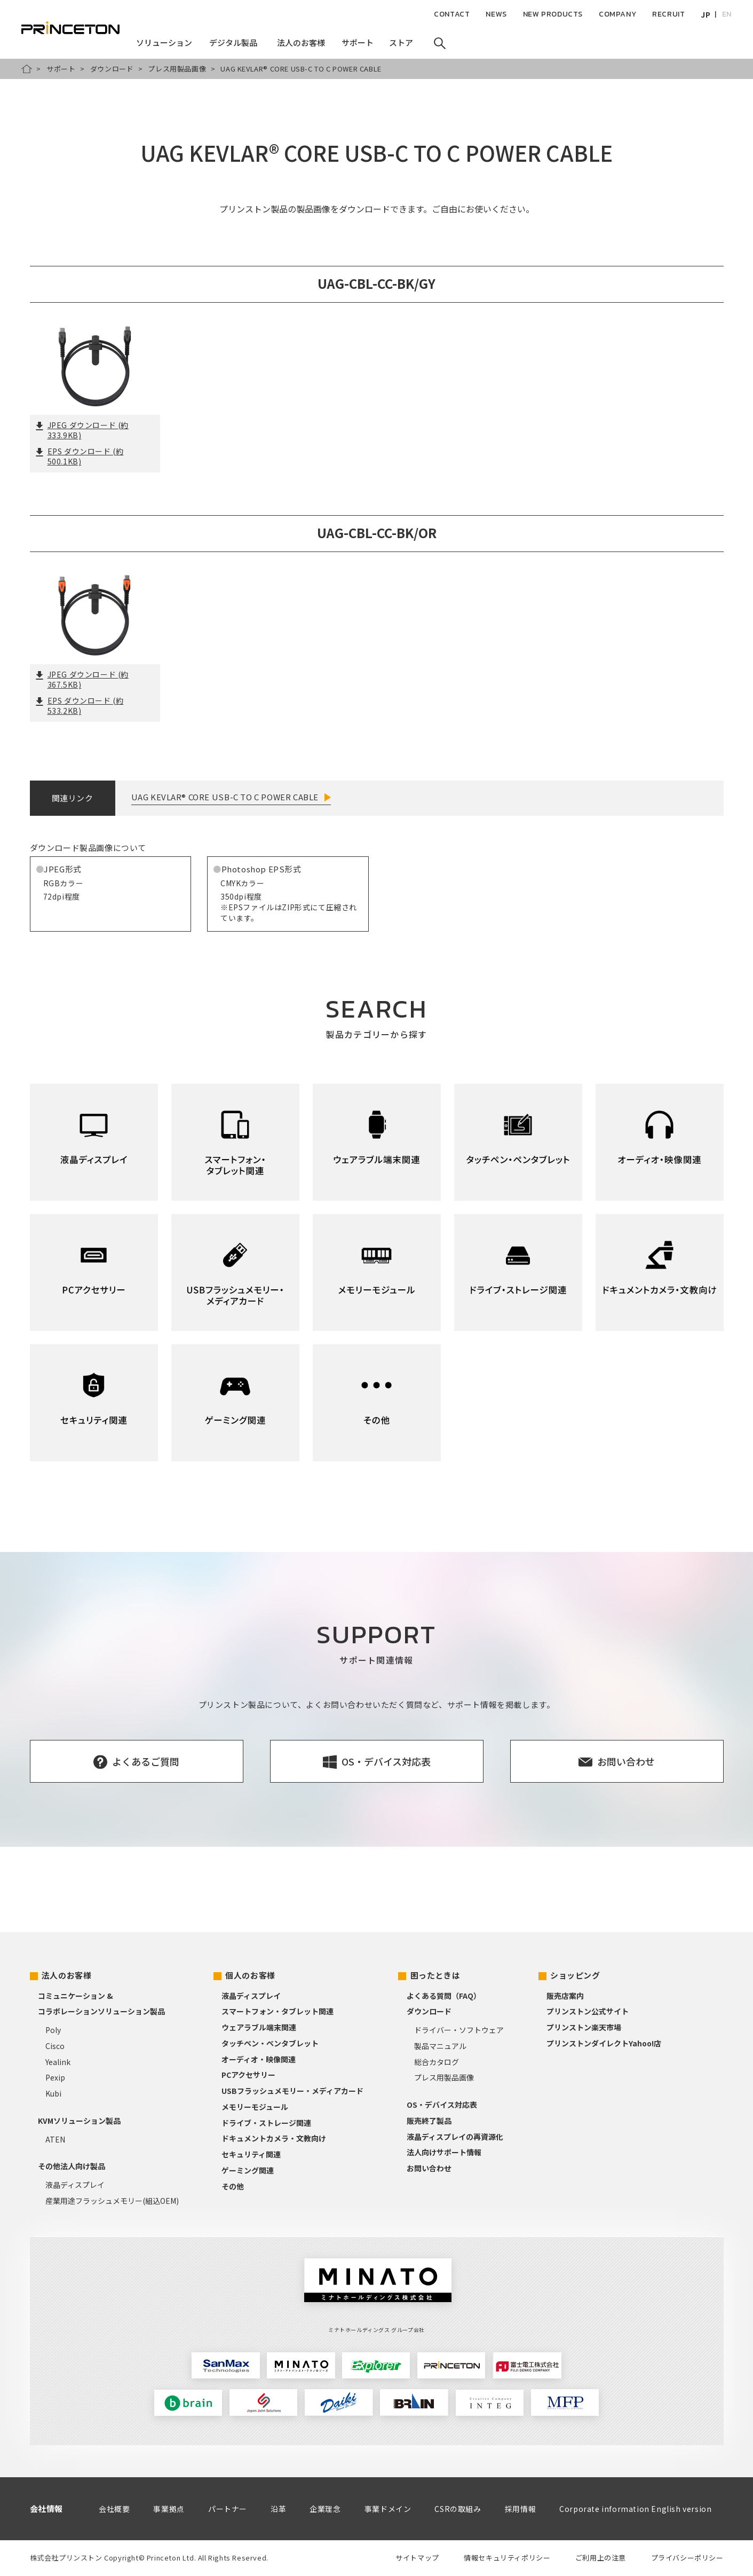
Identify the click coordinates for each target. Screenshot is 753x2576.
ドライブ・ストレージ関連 (266, 2122)
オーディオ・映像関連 (258, 2059)
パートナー (227, 2508)
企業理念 (325, 2508)
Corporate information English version (635, 2508)
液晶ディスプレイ (75, 2184)
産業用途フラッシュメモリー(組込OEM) (112, 2200)
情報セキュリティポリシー (507, 2558)
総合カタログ (436, 2062)
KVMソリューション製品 (79, 2120)
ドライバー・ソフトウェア (459, 2029)
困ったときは (435, 1975)
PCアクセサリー (248, 2074)
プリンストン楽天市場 (583, 2027)
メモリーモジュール (254, 2106)
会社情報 (46, 2508)
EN (727, 14)
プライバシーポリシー (687, 2558)
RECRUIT (668, 14)
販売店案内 (565, 1995)
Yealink (57, 2062)
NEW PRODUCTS (553, 14)
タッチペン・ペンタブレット (270, 2043)
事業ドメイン (387, 2508)
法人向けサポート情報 (444, 2152)
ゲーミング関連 (247, 2170)
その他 (232, 2186)
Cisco (55, 2046)
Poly (53, 2029)
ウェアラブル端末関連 (258, 2027)
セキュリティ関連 (251, 2154)
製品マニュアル (440, 2046)
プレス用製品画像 (177, 69)
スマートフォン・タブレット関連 (277, 2011)
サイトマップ (417, 2558)
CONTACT (452, 14)
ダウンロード (112, 69)
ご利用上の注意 (600, 2558)
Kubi (53, 2093)
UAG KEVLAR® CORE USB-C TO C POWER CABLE (225, 796)
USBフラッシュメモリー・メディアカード (292, 2090)
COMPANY (617, 14)
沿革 (278, 2508)
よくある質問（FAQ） (444, 1995)
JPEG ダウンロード (82, 430)
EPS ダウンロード (79, 456)
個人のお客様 (250, 1975)
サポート (60, 69)
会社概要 (114, 2508)
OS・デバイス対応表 (442, 2104)
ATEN (55, 2139)
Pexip (55, 2077)
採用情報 (520, 2508)
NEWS (496, 14)
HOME (26, 69)
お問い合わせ (429, 2168)
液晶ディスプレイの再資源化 (455, 2136)
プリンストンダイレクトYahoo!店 (603, 2043)
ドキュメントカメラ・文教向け (273, 2138)
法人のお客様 (67, 1975)
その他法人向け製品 (71, 2166)
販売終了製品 (429, 2120)
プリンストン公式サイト (587, 2011)
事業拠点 (168, 2508)
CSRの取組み (457, 2508)
